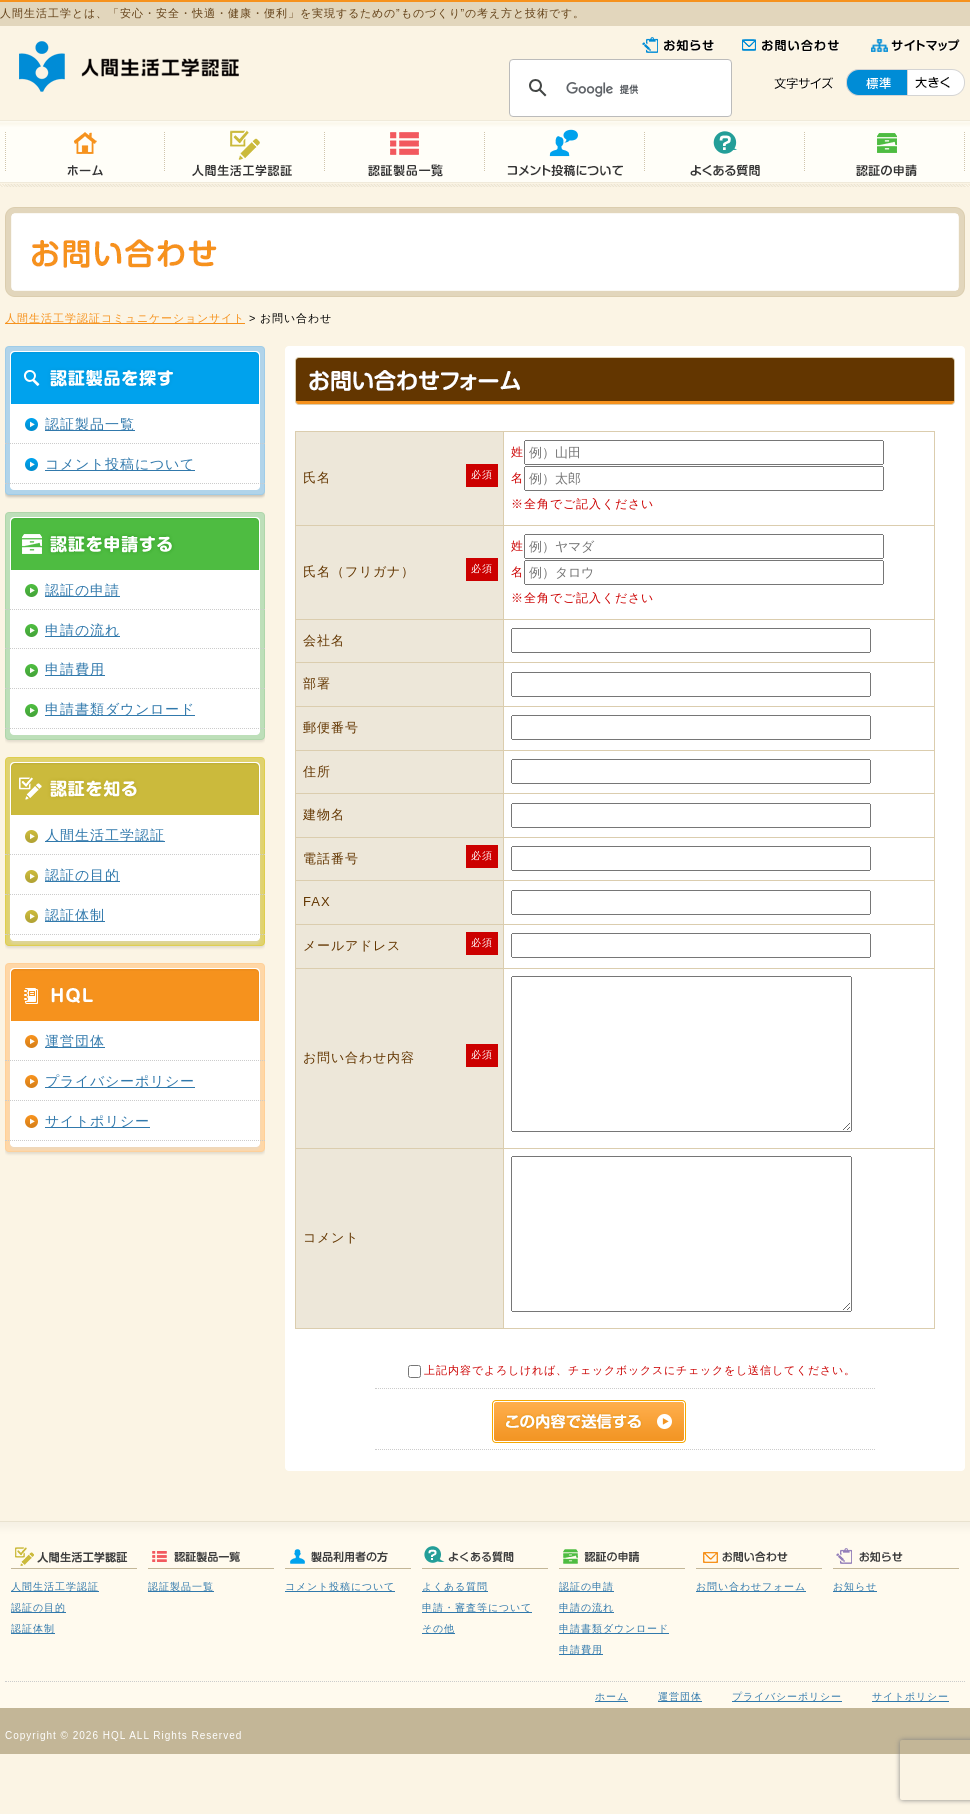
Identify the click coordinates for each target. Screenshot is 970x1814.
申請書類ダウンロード (120, 709)
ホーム (611, 1756)
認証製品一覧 (90, 424)
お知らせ (855, 1646)
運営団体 (75, 1041)
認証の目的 (82, 875)
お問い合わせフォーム (751, 1646)
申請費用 (75, 669)
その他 (438, 1688)
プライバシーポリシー (120, 1081)
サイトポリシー (97, 1121)
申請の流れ (82, 630)
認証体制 (75, 915)
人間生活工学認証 (105, 835)
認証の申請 (82, 590)
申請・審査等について (477, 1667)
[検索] (617, 89)
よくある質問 (455, 1646)
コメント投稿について (120, 464)
